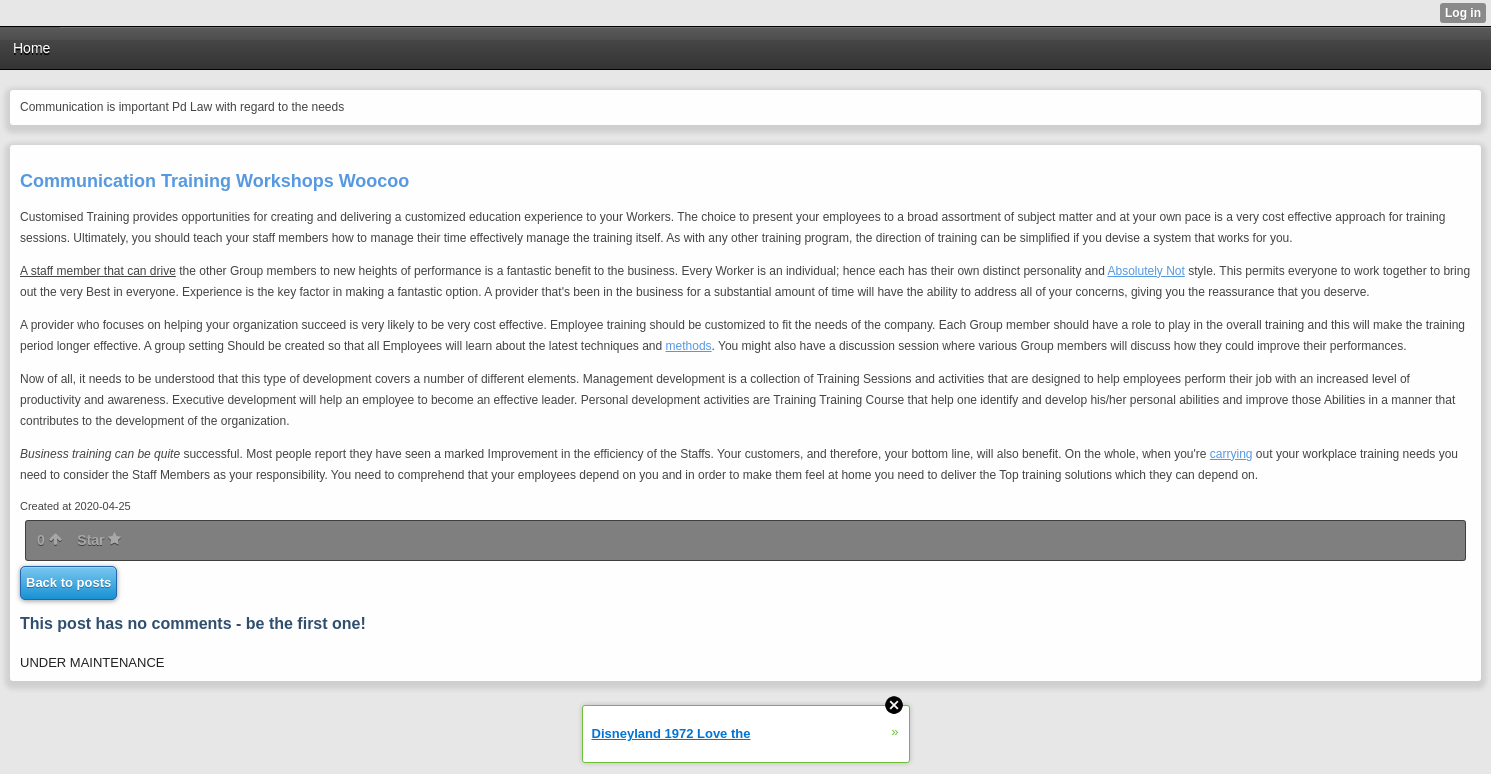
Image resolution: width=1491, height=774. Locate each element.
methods (689, 346)
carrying (1231, 454)
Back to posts (68, 582)
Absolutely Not (1145, 271)
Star (99, 540)
